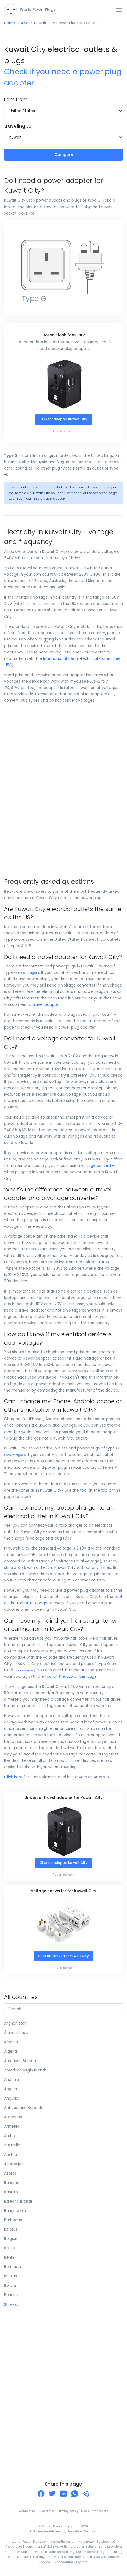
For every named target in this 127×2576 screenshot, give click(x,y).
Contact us (27, 2511)
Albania (11, 2042)
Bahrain (11, 2192)
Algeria (10, 2051)
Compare (63, 154)
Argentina (13, 2117)
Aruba (9, 2135)
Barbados (13, 2220)
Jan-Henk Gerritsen (82, 2531)
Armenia (12, 2126)
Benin (9, 2257)
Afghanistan (15, 2023)
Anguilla (11, 2098)
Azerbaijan (14, 2164)
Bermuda (12, 2266)
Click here (13, 1777)
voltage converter (98, 1165)
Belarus (11, 2229)
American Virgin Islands (25, 2070)
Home (9, 23)
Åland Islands (16, 2032)
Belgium (11, 2238)
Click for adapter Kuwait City (63, 419)
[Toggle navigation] (119, 10)
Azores (10, 2173)
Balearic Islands (18, 2201)
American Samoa (20, 2060)
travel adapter (46, 1004)
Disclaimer (46, 2511)
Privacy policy (67, 2511)
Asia (25, 23)
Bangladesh (15, 2210)
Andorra (11, 2079)
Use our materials (94, 2511)
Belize (9, 2248)
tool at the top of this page (71, 1676)
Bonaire (11, 2295)
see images (29, 973)
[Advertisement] (63, 790)
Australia (12, 2145)
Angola (10, 2089)
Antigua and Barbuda (23, 2107)
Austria (10, 2154)
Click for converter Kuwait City (63, 1956)
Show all (11, 2304)
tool (79, 493)
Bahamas (12, 2182)
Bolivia (10, 2285)
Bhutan (10, 2276)
